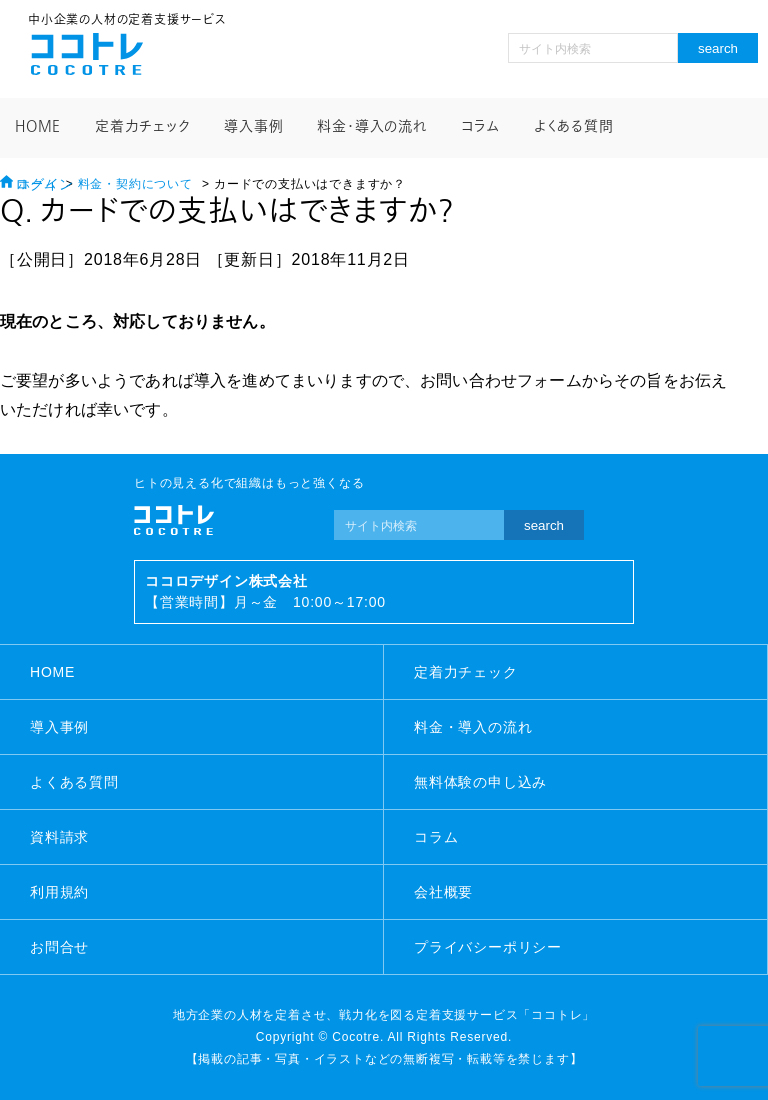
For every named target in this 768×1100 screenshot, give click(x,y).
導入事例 (253, 126)
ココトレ (87, 54)
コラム (480, 126)
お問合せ (59, 947)
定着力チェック (143, 126)
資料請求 (59, 837)
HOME (38, 126)
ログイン (44, 185)
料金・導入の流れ (371, 126)
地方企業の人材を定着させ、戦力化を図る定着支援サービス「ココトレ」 (384, 1015)
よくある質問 (574, 126)
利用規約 (59, 892)
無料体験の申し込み (480, 782)
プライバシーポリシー (488, 947)
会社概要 (443, 892)
